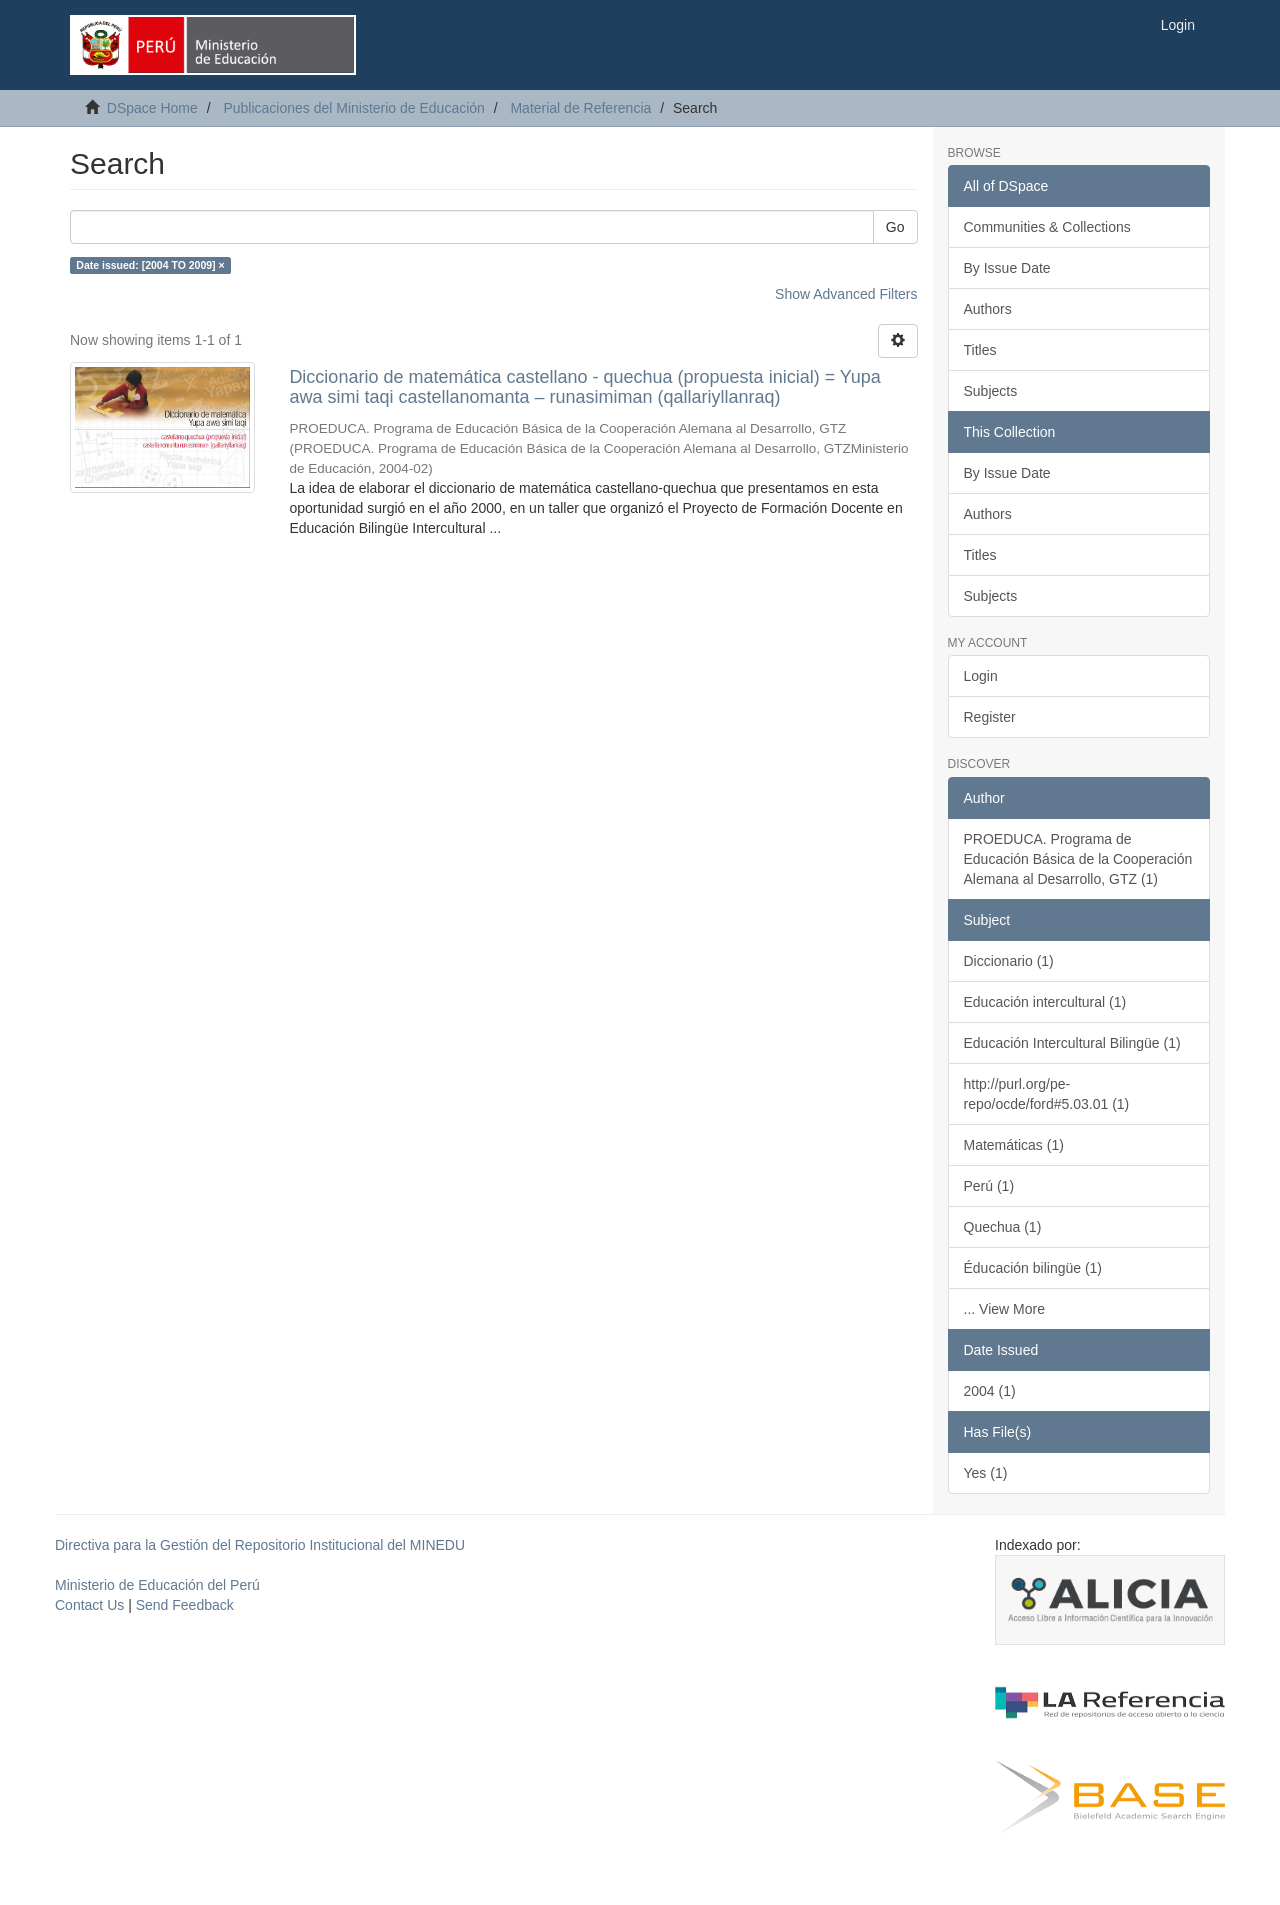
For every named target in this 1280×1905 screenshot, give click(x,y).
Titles (980, 350)
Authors (988, 309)
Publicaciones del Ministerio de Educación (353, 108)
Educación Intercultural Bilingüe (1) (1072, 1043)
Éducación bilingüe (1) (1033, 1268)
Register (990, 717)
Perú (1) (989, 1186)
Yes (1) (986, 1473)
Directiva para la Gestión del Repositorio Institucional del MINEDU (260, 1545)
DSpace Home (152, 108)
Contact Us (89, 1605)
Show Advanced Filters (846, 294)
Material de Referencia (580, 108)
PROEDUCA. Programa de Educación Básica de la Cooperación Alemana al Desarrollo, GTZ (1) (1078, 859)
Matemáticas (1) (1014, 1145)
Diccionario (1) (1009, 961)
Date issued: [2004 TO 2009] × (150, 265)
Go (895, 227)
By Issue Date (1007, 268)
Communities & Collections (1047, 227)
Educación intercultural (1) (1045, 1002)
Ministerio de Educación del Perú (157, 1585)
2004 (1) (990, 1391)
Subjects (991, 391)
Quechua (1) (1003, 1227)
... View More (1004, 1309)
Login (981, 676)
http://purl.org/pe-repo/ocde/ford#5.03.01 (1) (1047, 1094)
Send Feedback (185, 1605)
